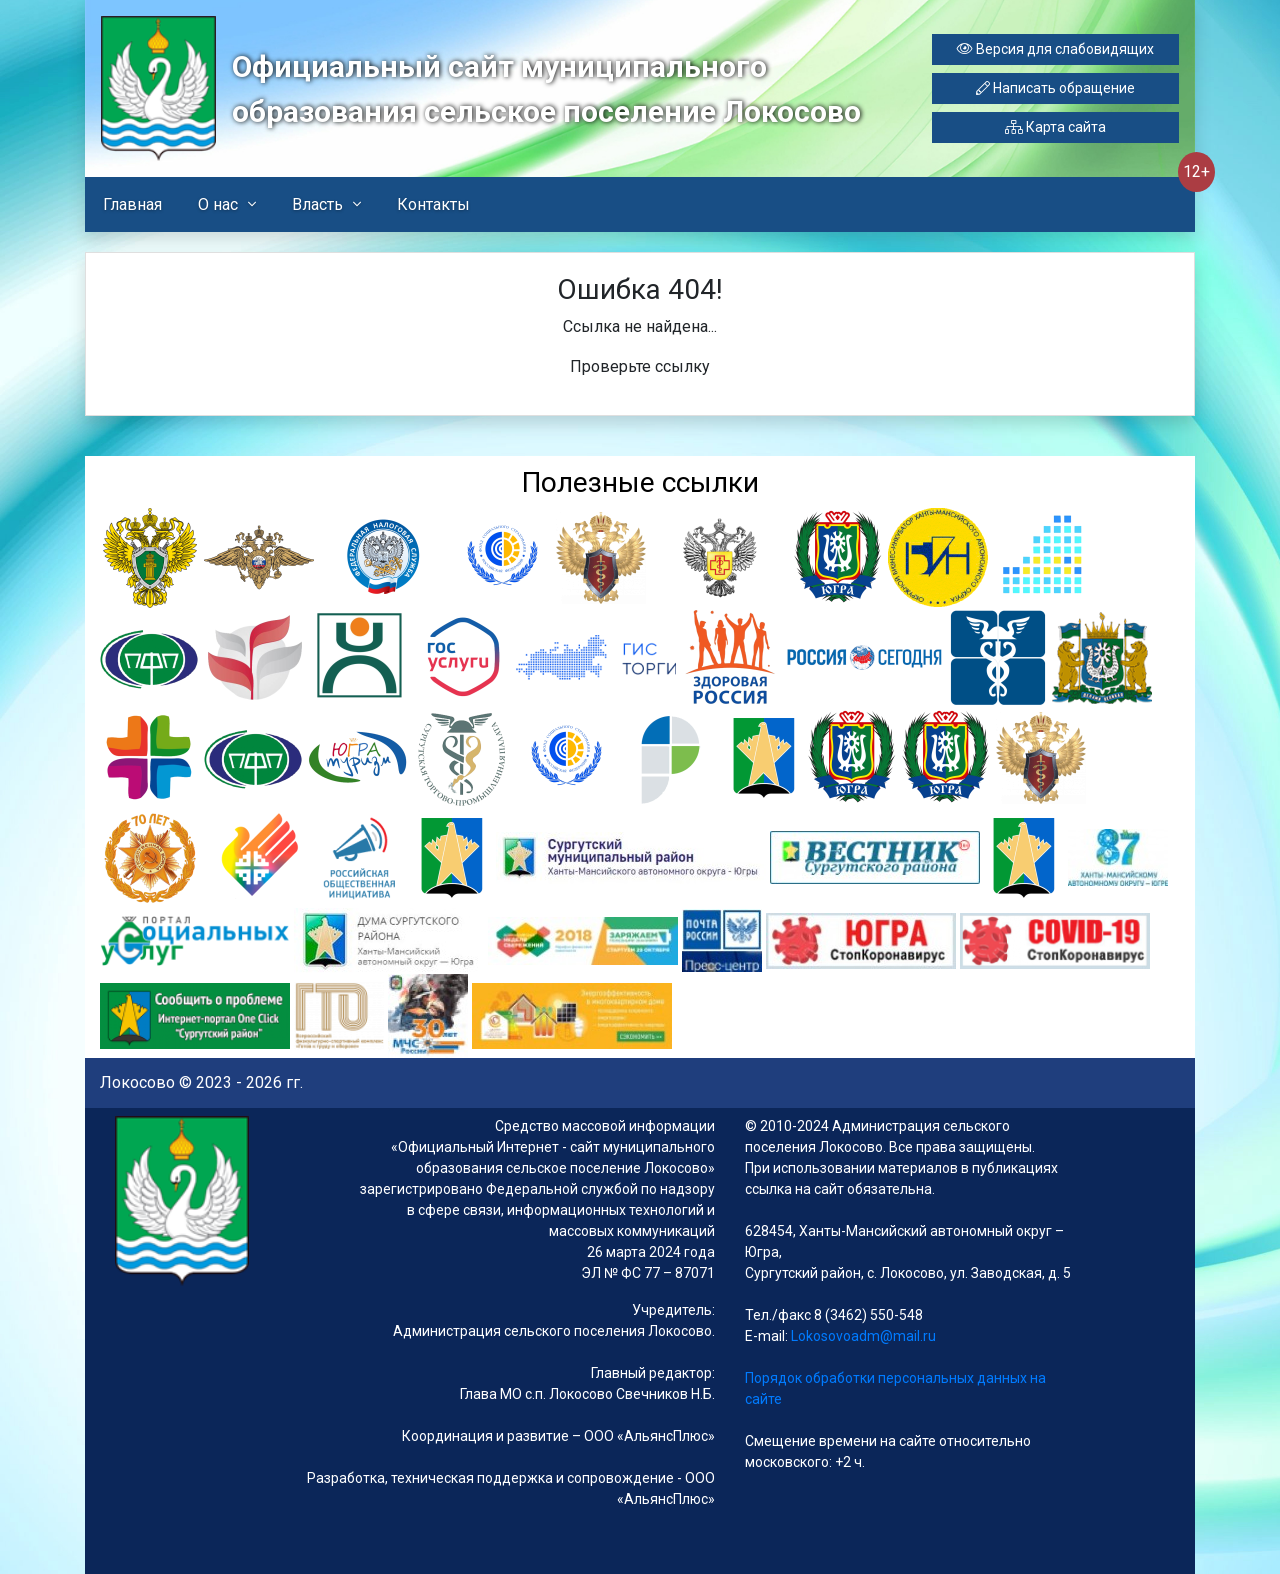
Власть (317, 204)
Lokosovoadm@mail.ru (862, 1336)
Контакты (433, 204)
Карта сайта (1055, 127)
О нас (218, 204)
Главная (132, 204)
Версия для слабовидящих (1055, 49)
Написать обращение (1055, 88)
